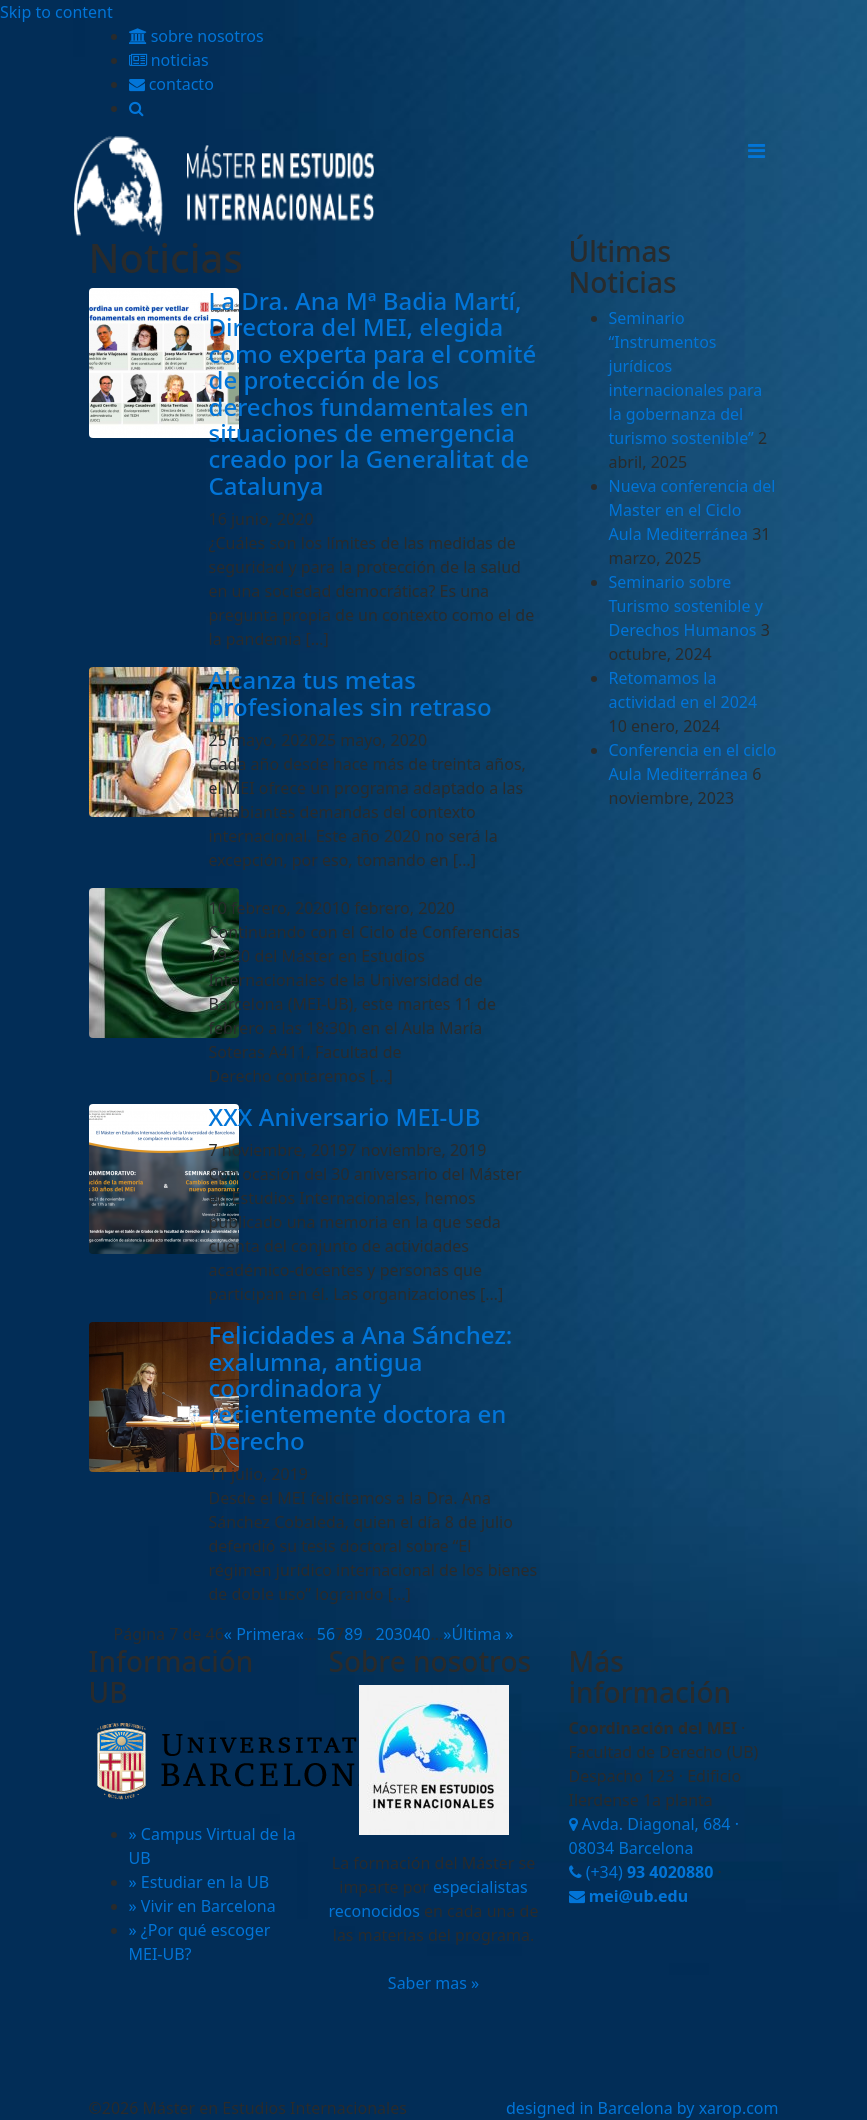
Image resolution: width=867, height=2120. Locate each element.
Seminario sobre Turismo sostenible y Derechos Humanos (686, 606)
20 (385, 1634)
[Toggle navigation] (756, 151)
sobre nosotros (196, 36)
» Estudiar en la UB (199, 1882)
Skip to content (56, 12)
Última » (482, 1634)
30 (403, 1634)
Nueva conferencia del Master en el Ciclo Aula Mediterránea (692, 510)
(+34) (641, 1872)
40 (421, 1634)
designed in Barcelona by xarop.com (642, 2108)
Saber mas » (433, 1983)
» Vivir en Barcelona (202, 1906)
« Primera (260, 1634)
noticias (169, 60)
